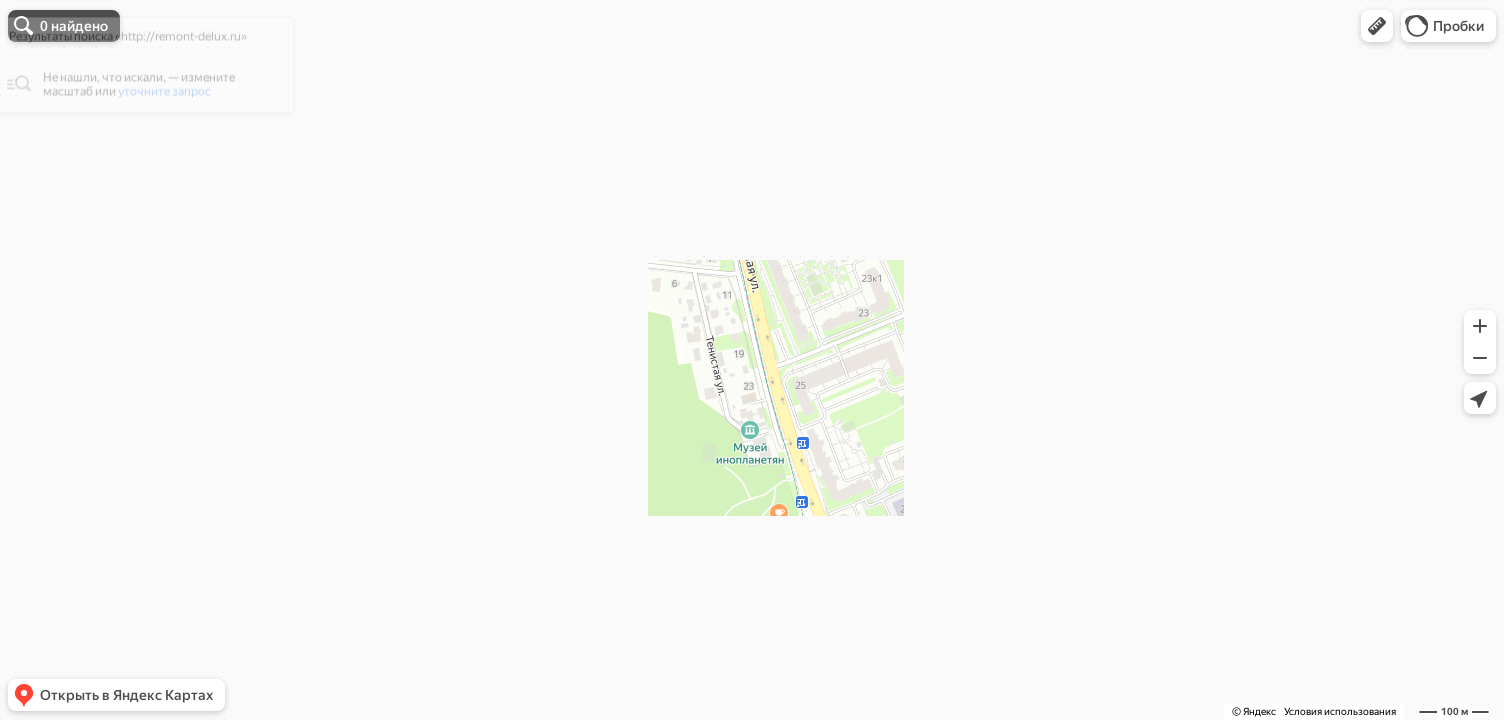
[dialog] (154, 99)
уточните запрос (175, 126)
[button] (1377, 26)
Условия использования (1340, 711)
